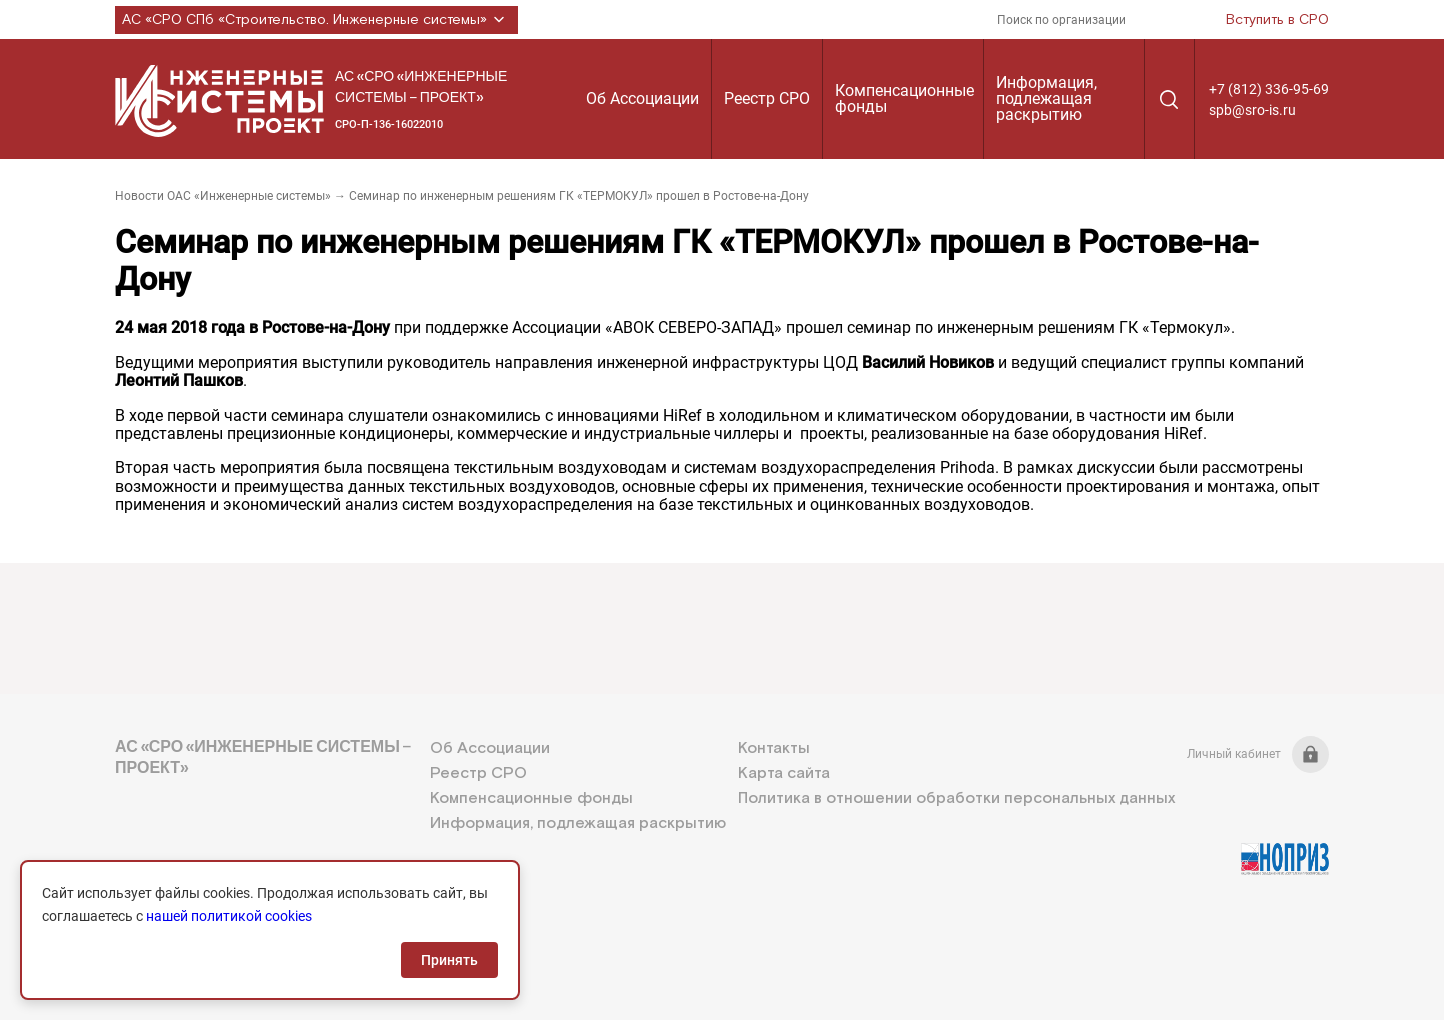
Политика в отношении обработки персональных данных (956, 798)
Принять (449, 960)
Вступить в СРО (1277, 20)
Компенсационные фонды (904, 98)
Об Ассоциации (642, 98)
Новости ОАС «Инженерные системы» (223, 196)
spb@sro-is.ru (1252, 110)
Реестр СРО (767, 98)
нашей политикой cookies (229, 916)
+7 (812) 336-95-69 (1269, 89)
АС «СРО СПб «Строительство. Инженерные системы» (316, 20)
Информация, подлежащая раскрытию (1046, 98)
